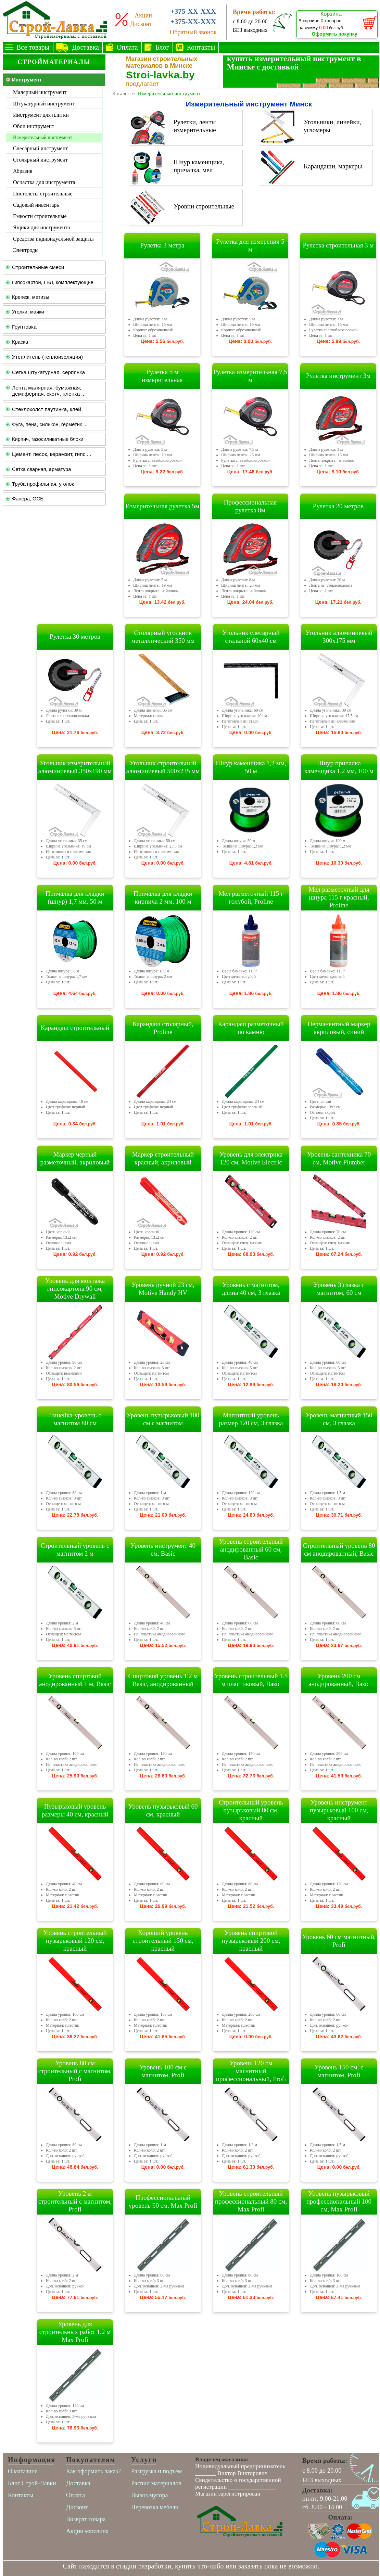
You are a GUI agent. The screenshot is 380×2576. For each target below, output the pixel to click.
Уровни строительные (204, 206)
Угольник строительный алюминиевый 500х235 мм (163, 767)
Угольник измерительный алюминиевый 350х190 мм (75, 767)
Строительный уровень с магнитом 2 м (75, 1549)
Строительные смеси (38, 267)
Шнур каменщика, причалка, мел (199, 166)
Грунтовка (24, 327)
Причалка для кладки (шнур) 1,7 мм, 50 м (75, 897)
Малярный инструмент (39, 92)
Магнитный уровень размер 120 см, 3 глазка (251, 1419)
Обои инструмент (33, 126)
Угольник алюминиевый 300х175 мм (338, 636)
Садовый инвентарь (36, 205)
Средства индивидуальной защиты (53, 239)
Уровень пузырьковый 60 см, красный (163, 1810)
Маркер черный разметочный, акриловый (75, 1158)
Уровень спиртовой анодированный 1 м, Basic (75, 1679)
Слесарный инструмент (40, 148)
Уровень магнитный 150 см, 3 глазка (339, 1419)
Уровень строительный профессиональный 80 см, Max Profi (251, 2201)
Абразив (22, 171)
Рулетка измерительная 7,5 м (250, 375)
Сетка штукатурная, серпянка (48, 372)
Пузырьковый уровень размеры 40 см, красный (74, 1810)
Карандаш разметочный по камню (251, 1027)
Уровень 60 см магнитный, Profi (339, 1940)
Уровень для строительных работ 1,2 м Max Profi (75, 2331)
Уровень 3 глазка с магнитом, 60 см (339, 1288)
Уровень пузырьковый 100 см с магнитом (163, 1419)
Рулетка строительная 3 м (338, 245)
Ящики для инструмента (41, 227)
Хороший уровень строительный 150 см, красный (162, 1940)
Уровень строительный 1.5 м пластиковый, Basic (251, 1679)
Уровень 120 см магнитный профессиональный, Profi (251, 2070)
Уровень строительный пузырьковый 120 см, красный (75, 1940)
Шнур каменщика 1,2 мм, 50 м (251, 767)
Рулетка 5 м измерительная (162, 375)
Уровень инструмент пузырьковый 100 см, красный (339, 1810)
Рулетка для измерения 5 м (250, 245)
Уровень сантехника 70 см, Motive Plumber (339, 1158)
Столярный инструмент (40, 160)
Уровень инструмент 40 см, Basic (162, 1549)
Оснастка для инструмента (44, 182)
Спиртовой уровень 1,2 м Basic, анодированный (163, 1679)
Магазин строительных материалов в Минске (161, 62)
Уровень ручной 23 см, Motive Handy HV (162, 1288)
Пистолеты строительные (42, 193)
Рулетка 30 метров (75, 636)
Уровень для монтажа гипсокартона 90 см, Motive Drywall (75, 1288)
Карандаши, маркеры (333, 166)
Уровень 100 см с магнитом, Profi (163, 2071)
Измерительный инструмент (42, 137)
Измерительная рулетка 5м (162, 506)
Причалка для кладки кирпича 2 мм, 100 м (163, 897)
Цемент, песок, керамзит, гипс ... (51, 454)
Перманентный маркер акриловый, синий (338, 1027)
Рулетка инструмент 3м (338, 375)
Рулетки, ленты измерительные (195, 125)
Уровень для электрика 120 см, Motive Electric (251, 1158)
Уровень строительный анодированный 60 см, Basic (251, 1549)
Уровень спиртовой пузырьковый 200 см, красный (251, 1940)
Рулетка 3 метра (162, 245)
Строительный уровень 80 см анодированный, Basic (339, 1549)
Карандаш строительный (75, 1027)
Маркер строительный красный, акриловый (163, 1158)
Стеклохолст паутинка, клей (46, 409)
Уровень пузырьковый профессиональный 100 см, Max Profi (338, 2201)
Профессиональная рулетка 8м (250, 506)
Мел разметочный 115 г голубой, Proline (250, 897)
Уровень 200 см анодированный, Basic (339, 1679)
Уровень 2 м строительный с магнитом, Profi (75, 2201)
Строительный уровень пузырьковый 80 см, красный (251, 1810)
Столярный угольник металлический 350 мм (162, 636)
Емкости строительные (40, 216)
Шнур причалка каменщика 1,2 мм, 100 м (338, 767)
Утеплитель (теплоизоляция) (47, 357)
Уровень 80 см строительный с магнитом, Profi (75, 2070)
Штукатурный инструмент (44, 103)
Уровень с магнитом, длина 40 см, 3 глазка (251, 1288)
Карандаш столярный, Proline (162, 1027)
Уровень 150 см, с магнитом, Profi (338, 2071)
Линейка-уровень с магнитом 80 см (75, 1419)
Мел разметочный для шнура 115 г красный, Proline (338, 897)
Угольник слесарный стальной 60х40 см (250, 636)
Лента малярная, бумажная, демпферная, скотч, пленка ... (49, 391)
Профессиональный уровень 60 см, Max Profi (163, 2201)
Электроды (26, 250)
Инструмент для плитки (41, 115)
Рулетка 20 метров (338, 506)
